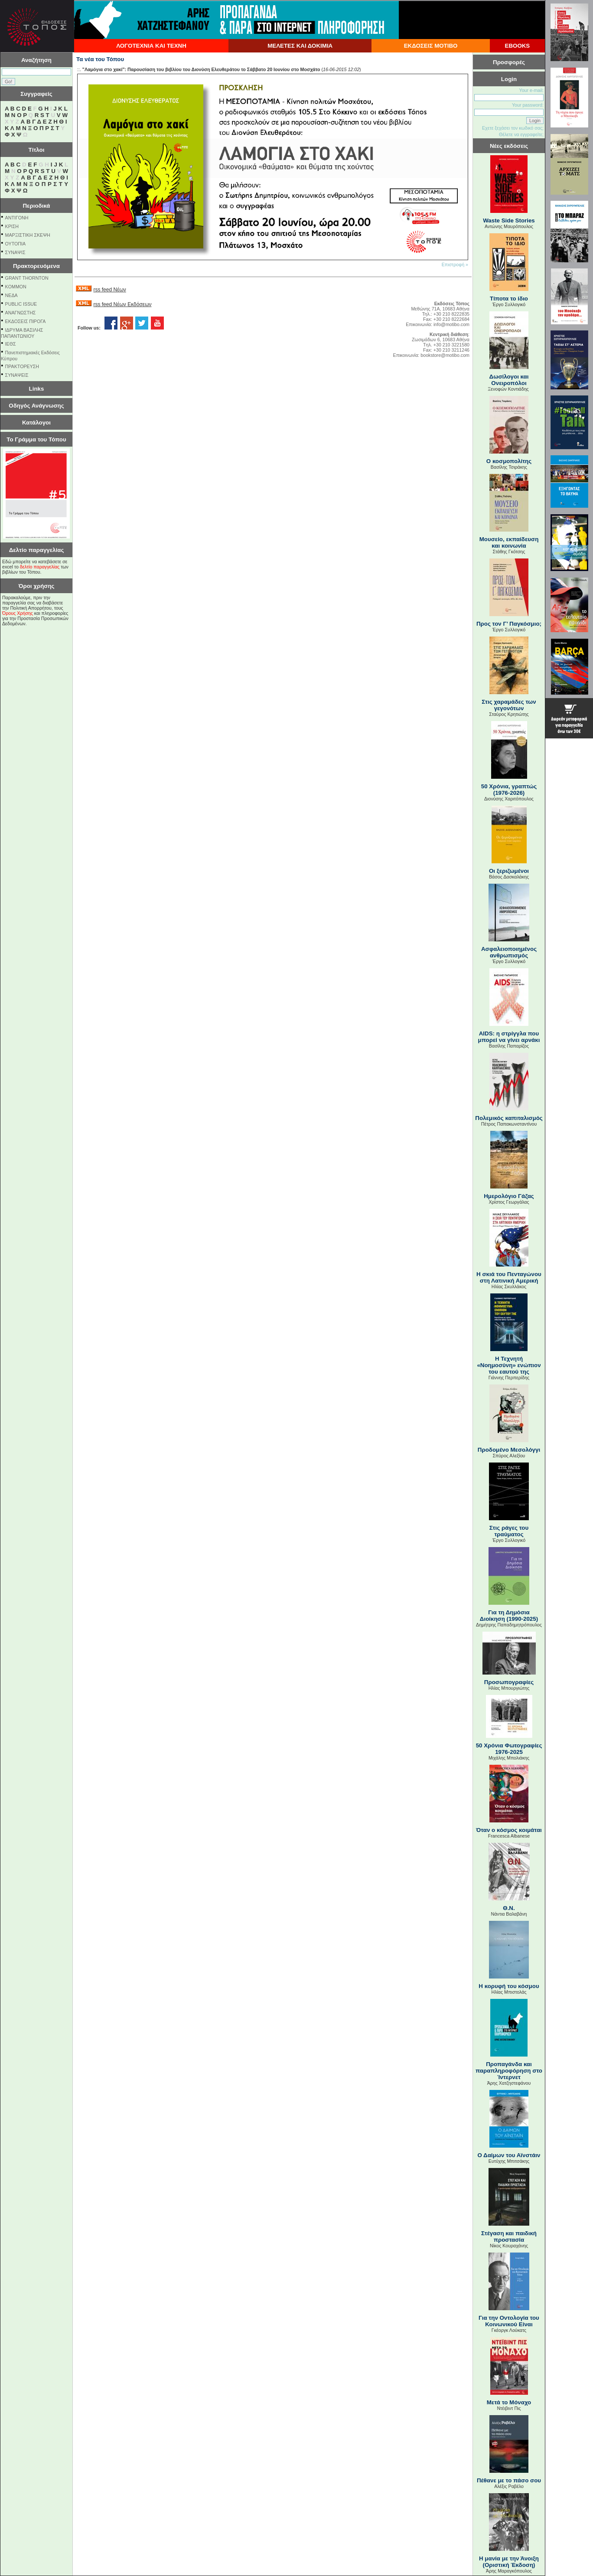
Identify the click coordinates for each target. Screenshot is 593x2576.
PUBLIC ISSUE (21, 304)
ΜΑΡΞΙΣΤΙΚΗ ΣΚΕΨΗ (27, 235)
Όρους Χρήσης (17, 613)
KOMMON (15, 286)
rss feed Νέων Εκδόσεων (122, 304)
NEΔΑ (11, 295)
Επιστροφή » (455, 264)
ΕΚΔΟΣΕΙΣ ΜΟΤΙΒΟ (431, 45)
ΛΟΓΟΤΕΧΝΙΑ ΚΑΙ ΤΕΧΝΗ (151, 45)
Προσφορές (509, 62)
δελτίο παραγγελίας (39, 566)
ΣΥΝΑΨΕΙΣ (17, 375)
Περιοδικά (36, 205)
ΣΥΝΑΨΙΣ (15, 252)
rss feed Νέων (109, 290)
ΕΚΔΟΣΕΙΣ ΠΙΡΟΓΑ (25, 321)
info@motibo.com (451, 324)
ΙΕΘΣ (10, 343)
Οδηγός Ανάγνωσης (36, 405)
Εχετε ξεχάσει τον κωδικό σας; (513, 128)
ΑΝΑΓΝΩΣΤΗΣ (20, 312)
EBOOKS (517, 45)
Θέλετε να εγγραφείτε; (521, 134)
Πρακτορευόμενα (36, 266)
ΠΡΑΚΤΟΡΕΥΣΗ (22, 366)
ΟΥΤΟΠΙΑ (15, 243)
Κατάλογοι (36, 422)
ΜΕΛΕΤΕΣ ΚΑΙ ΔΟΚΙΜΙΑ (299, 45)
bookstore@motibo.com (444, 355)
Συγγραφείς (36, 94)
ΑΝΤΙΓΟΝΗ (17, 217)
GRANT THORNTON (27, 278)
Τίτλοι (37, 150)
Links (36, 388)
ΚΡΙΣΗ (12, 226)
